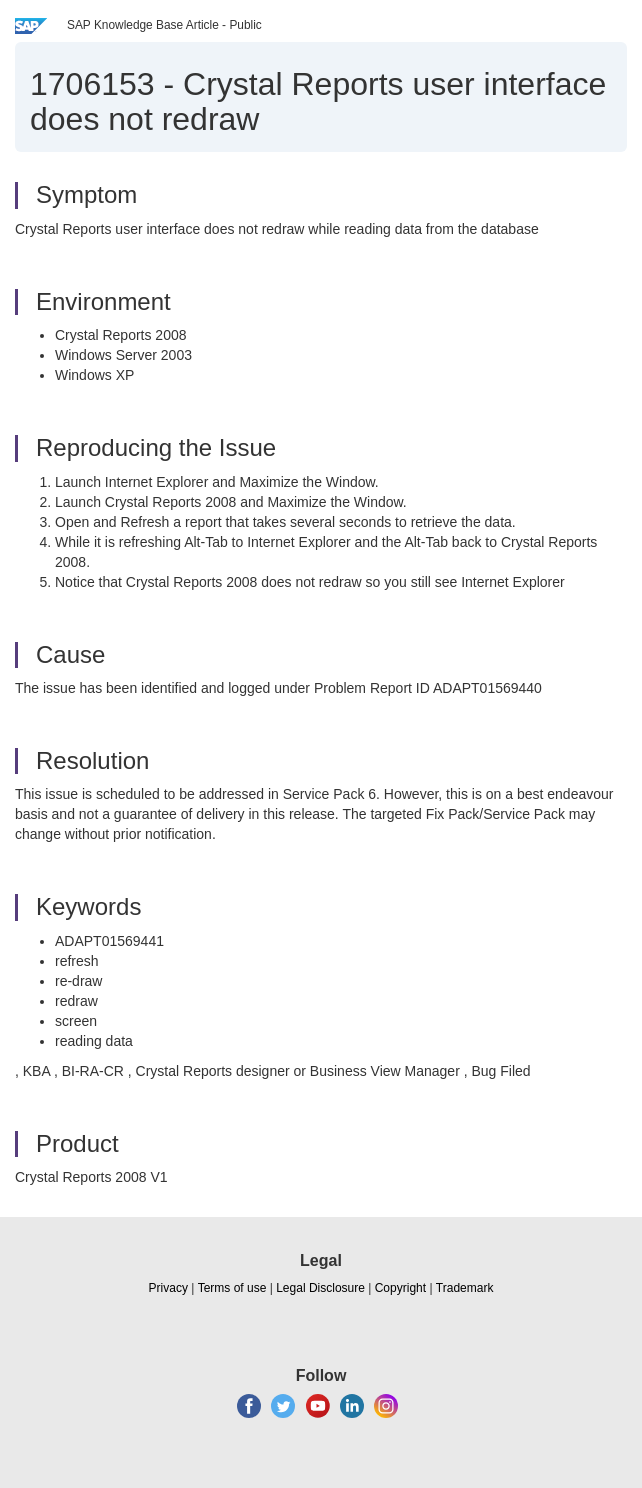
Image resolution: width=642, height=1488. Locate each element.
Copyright (400, 1288)
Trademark (465, 1288)
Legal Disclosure (320, 1288)
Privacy (168, 1288)
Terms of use (232, 1288)
